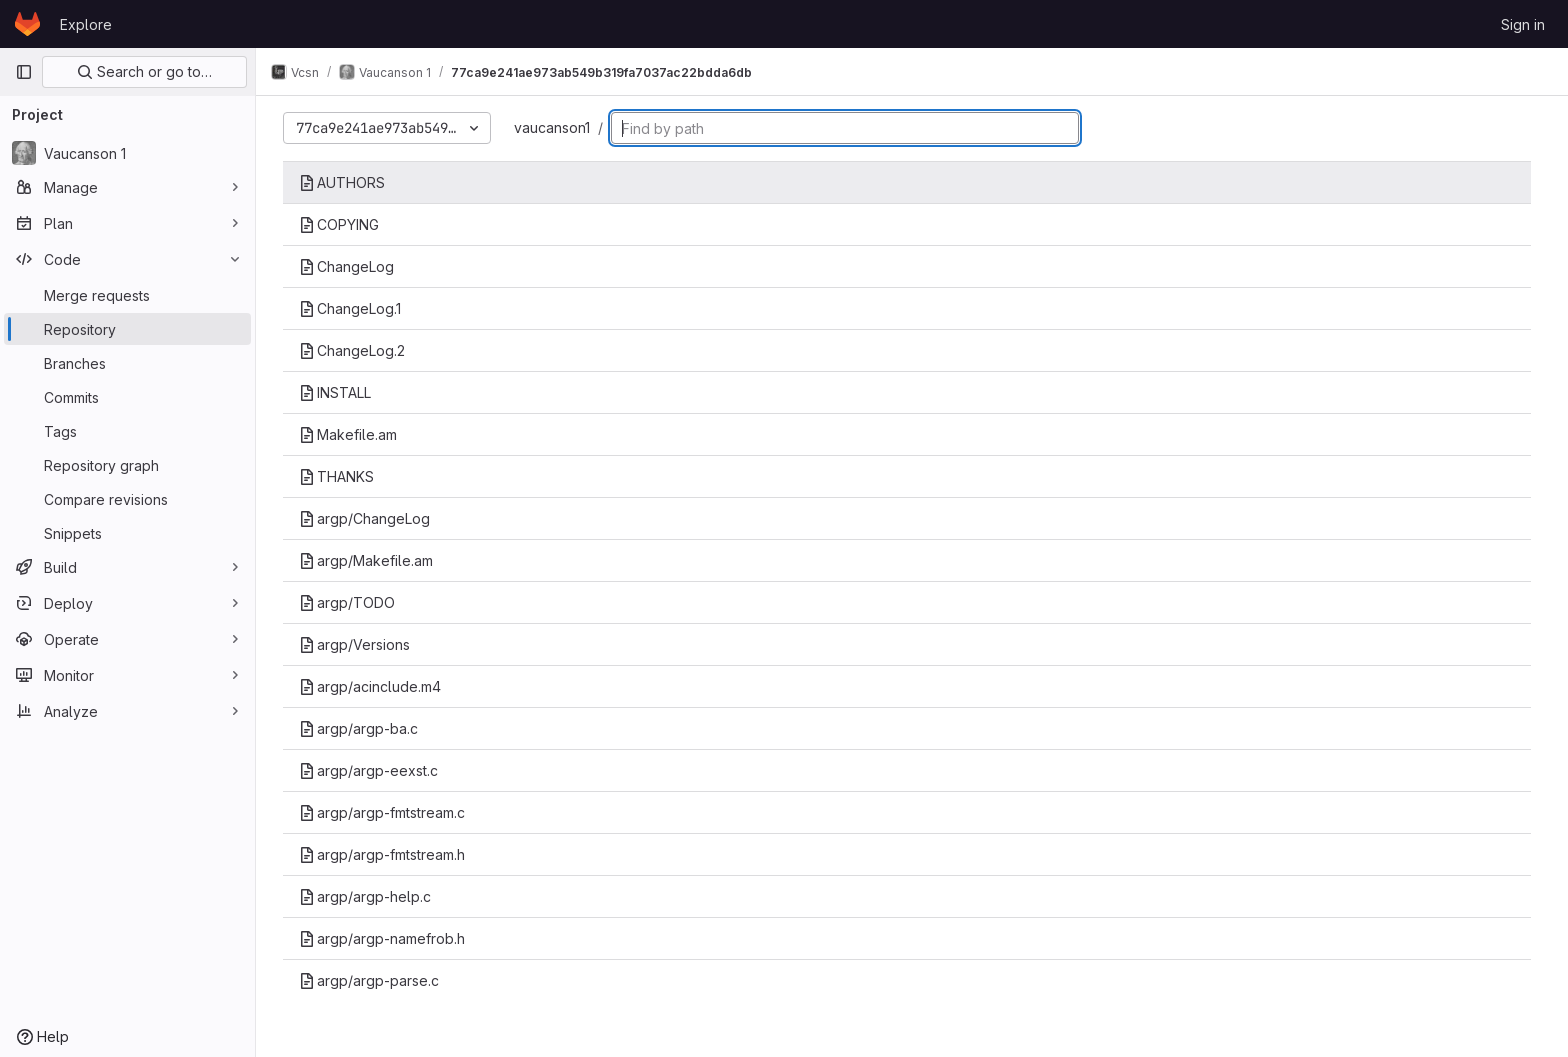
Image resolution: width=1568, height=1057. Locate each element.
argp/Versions (359, 644)
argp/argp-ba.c (363, 728)
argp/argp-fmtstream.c (387, 812)
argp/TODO (352, 602)
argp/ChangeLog (369, 518)
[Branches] (127, 363)
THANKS (341, 476)
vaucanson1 (557, 127)
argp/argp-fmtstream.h (387, 854)
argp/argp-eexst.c (373, 770)
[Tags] (127, 431)
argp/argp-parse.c (374, 980)
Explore (86, 24)
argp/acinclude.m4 (375, 686)
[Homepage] (27, 24)
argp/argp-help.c (370, 896)
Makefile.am (353, 434)
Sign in (1523, 24)
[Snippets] (127, 533)
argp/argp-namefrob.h (387, 938)
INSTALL (340, 392)
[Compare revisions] (127, 499)
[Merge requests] (127, 295)
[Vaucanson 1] (127, 153)
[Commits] (127, 397)
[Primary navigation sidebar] (24, 72)
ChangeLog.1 (355, 308)
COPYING (344, 224)
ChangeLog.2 (357, 350)
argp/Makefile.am (371, 560)
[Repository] (127, 329)
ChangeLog (351, 266)
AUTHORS (347, 182)
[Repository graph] (127, 465)
